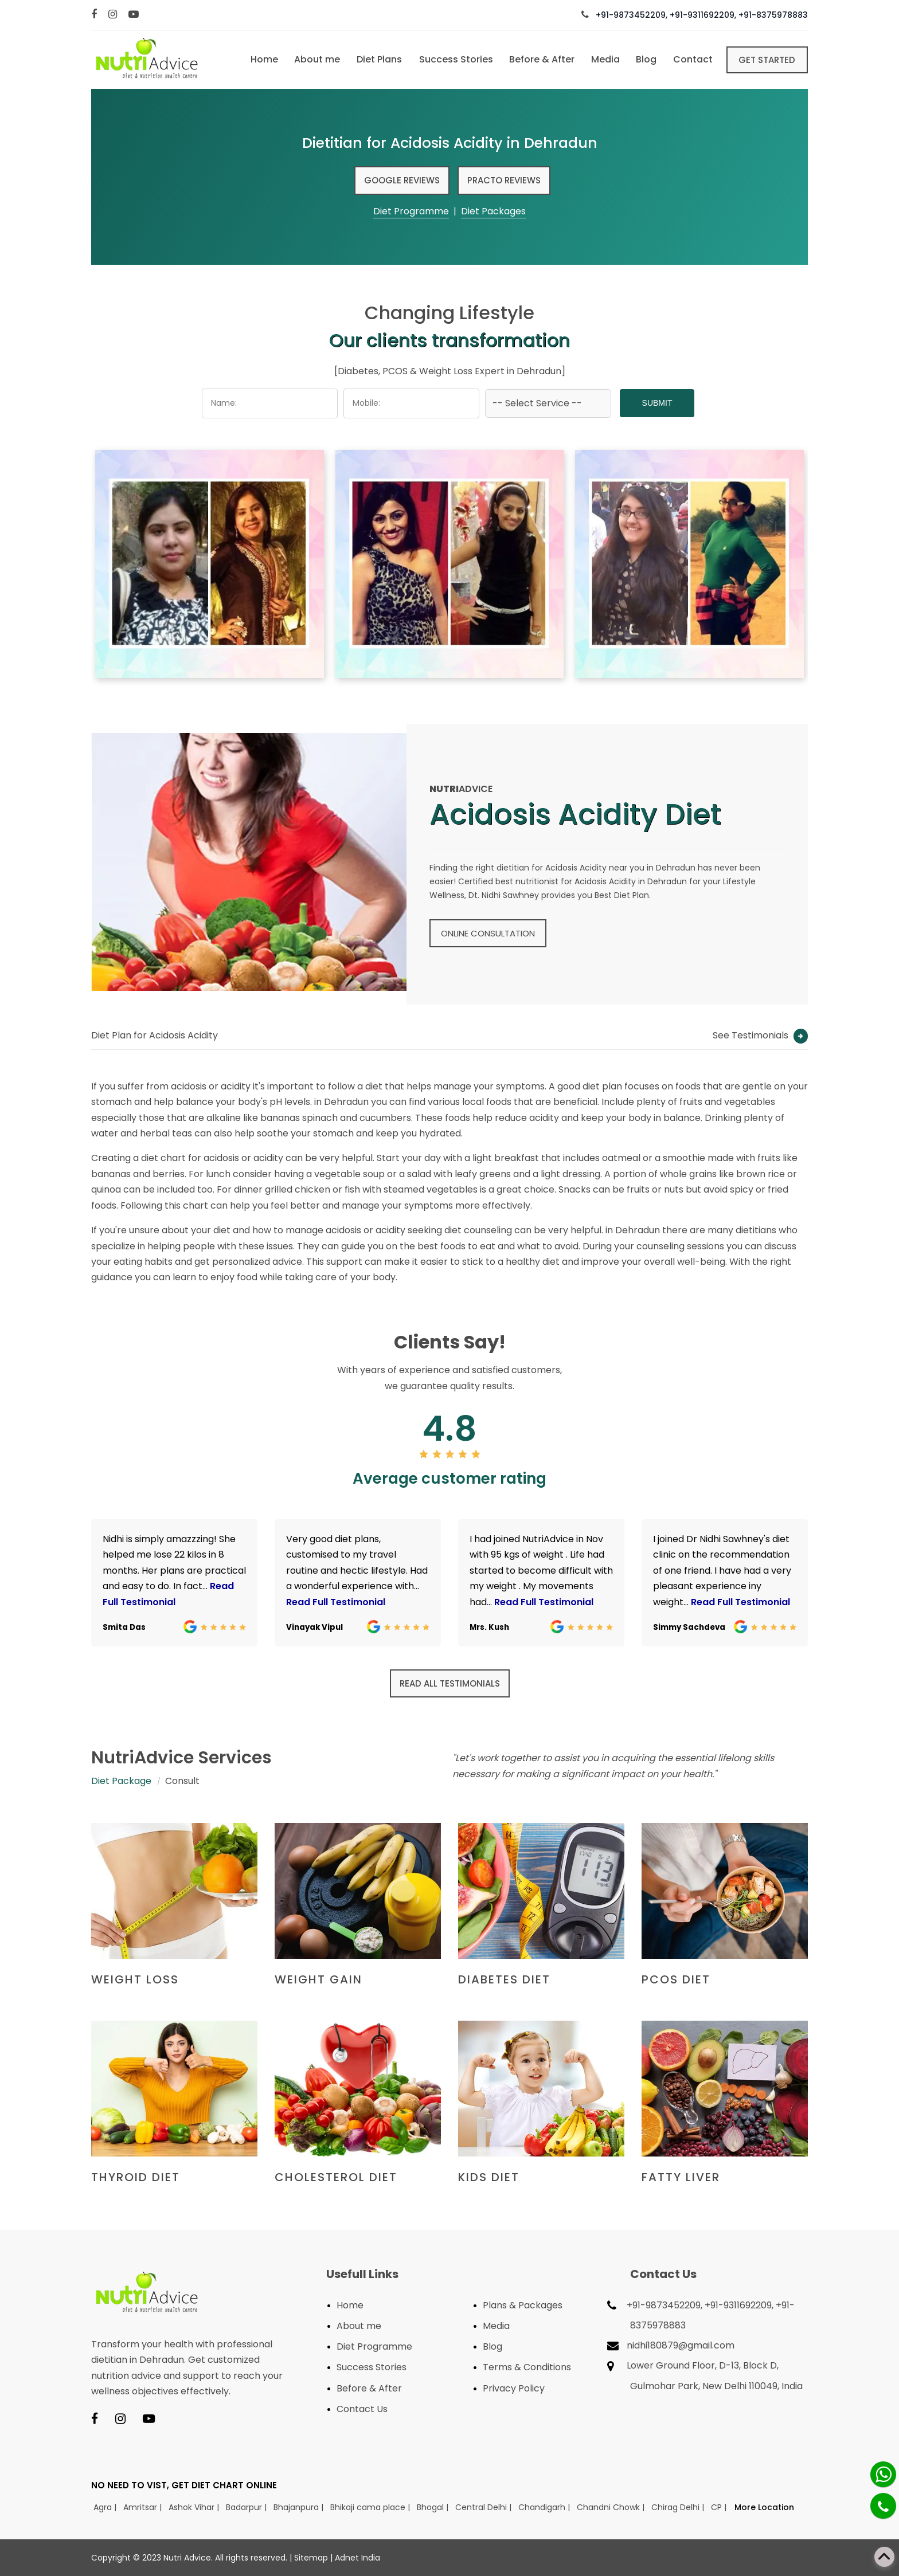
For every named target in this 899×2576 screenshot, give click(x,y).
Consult (182, 1780)
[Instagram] (114, 15)
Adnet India (357, 2557)
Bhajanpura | (299, 2507)
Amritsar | (143, 2507)
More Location (764, 2507)
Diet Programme (411, 211)
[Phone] (883, 2506)
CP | (720, 2507)
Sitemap (311, 2557)
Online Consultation (488, 933)
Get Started (766, 59)
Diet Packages (493, 211)
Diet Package (121, 1780)
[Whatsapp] (883, 2474)
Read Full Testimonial (335, 1602)
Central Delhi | (484, 2507)
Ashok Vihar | (195, 2507)
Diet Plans (374, 59)
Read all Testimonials (450, 1683)
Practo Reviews (504, 180)
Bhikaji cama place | (371, 2507)
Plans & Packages (522, 2305)
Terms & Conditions (527, 2367)
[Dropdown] (548, 403)
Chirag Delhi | (678, 2507)
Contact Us (362, 2409)
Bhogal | (434, 2507)
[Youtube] (135, 15)
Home (257, 59)
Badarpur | (247, 2507)
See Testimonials (760, 1035)
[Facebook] (95, 15)
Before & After (537, 59)
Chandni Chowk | (612, 2507)
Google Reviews (402, 180)
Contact (691, 59)
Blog (644, 59)
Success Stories (451, 59)
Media (602, 59)
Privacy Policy (514, 2388)
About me (311, 59)
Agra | (106, 2507)
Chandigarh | (545, 2507)
